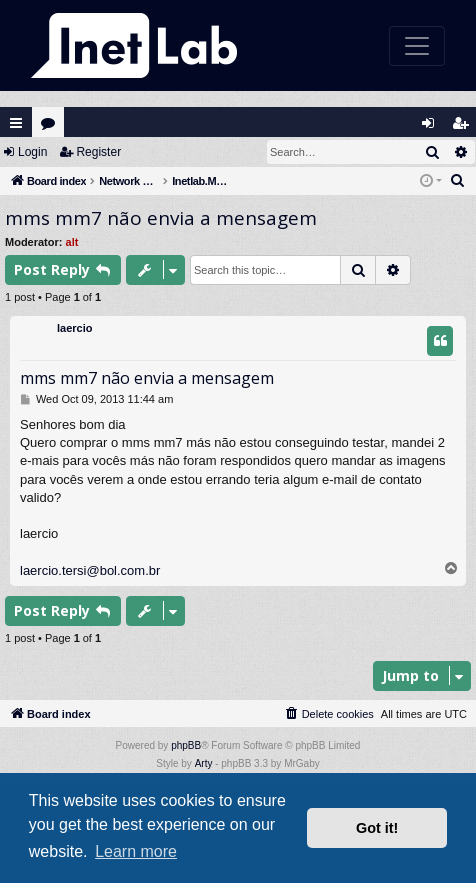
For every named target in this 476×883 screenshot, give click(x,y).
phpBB (186, 745)
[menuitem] (458, 181)
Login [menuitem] (433, 127)
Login (32, 152)
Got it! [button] (377, 828)
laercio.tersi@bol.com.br (90, 570)
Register (98, 152)
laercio (74, 328)
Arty (204, 763)
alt (72, 242)
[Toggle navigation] (417, 46)
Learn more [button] (136, 851)
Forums (52, 127)
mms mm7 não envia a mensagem (161, 218)
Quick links (16, 123)
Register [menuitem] (465, 127)
